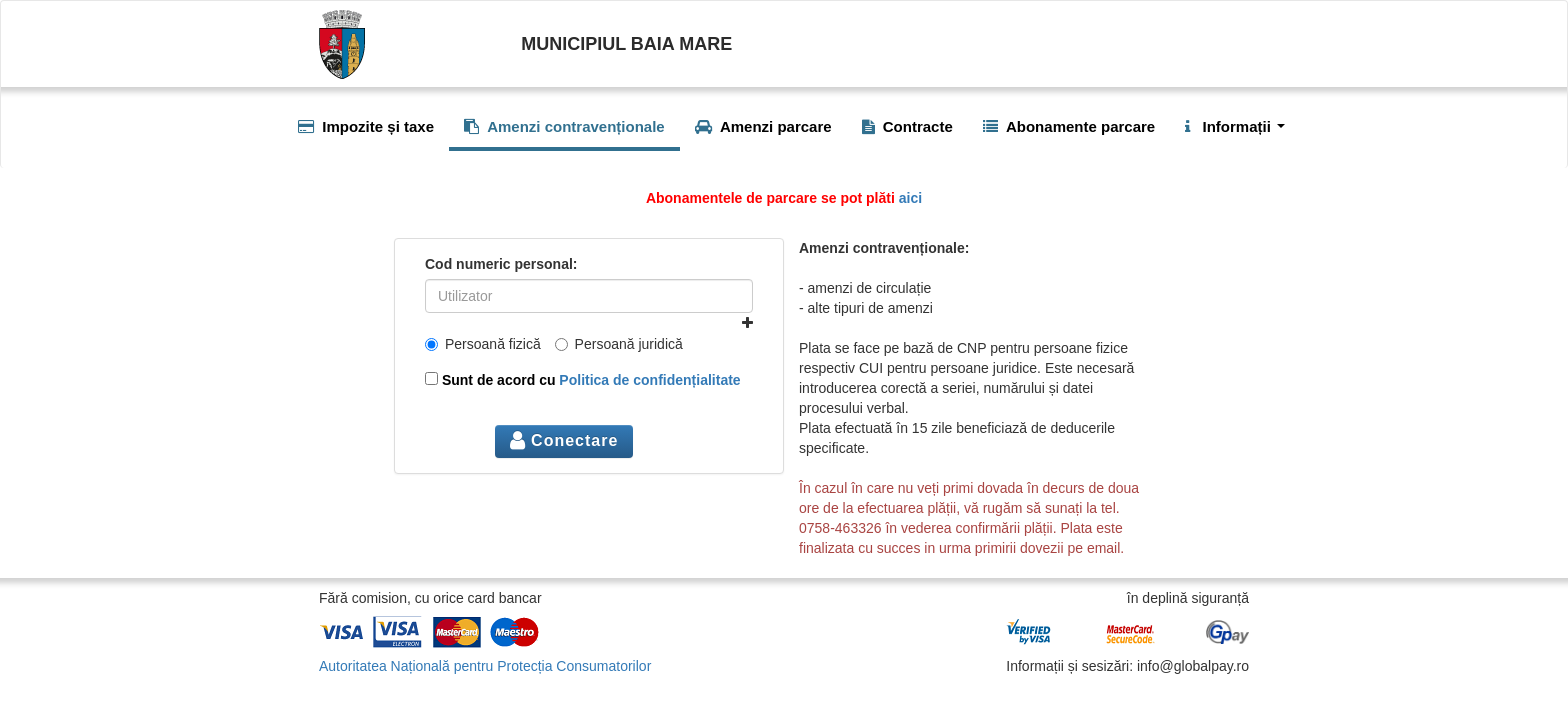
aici (910, 198)
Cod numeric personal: (501, 264)
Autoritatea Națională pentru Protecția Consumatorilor (485, 666)
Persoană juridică (619, 344)
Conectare (564, 440)
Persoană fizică (483, 344)
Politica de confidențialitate (649, 380)
